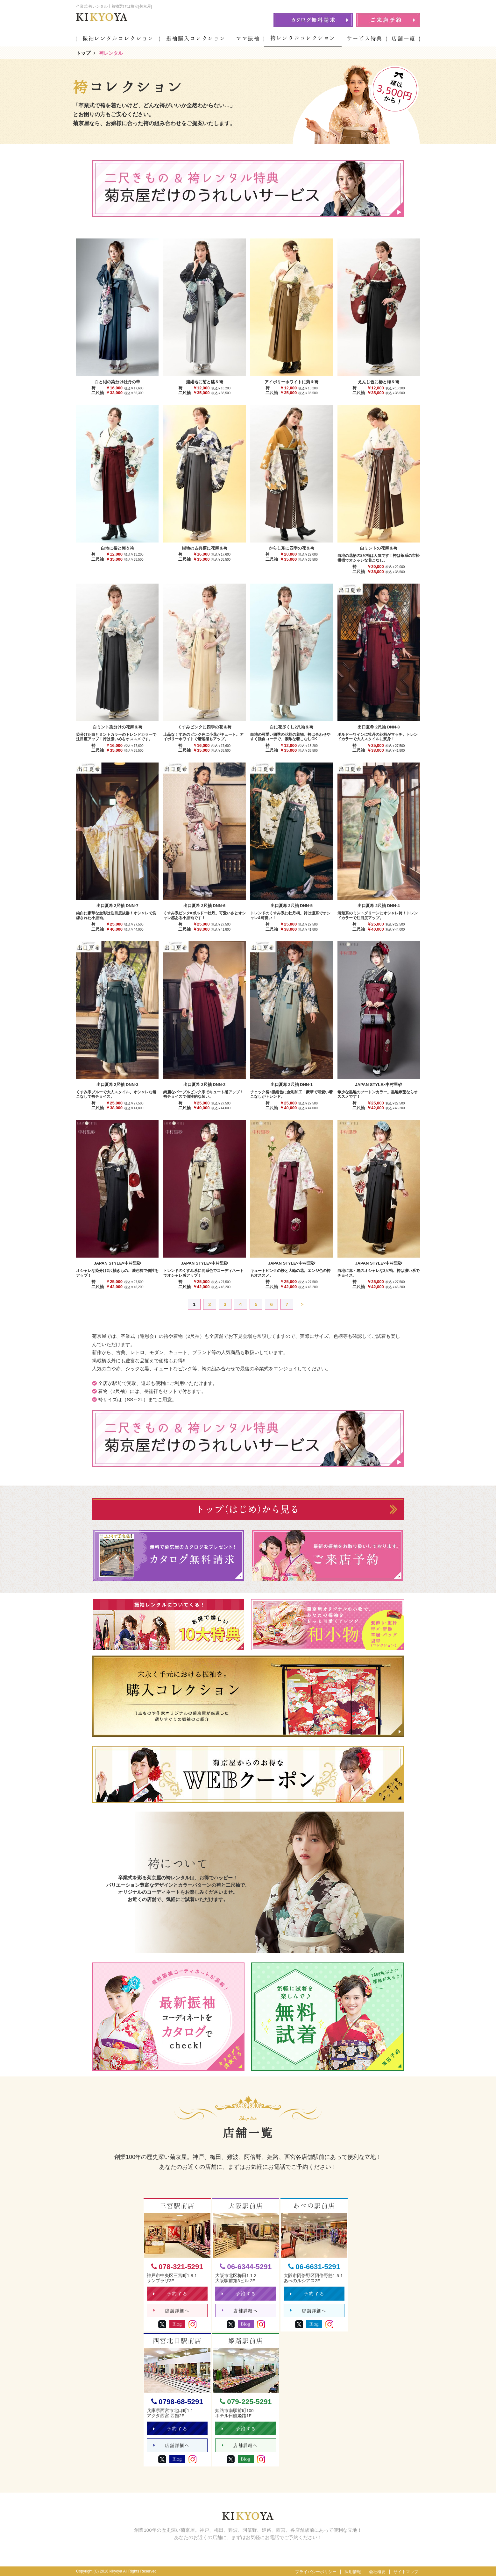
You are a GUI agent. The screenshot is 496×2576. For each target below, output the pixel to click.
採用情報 (352, 2571)
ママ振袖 (248, 38)
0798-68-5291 (177, 2402)
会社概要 (377, 2571)
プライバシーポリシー (316, 2571)
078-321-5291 (177, 2267)
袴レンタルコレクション (303, 38)
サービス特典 (364, 38)
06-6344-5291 (246, 2267)
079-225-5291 (246, 2402)
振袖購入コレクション (196, 38)
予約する (170, 2293)
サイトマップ (405, 2571)
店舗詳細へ (171, 2310)
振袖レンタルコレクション (118, 38)
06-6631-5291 (314, 2267)
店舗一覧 (403, 38)
